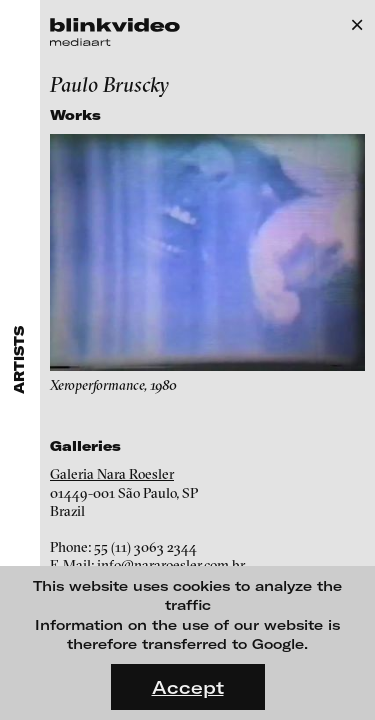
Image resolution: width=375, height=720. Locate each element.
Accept (188, 687)
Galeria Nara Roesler (112, 474)
